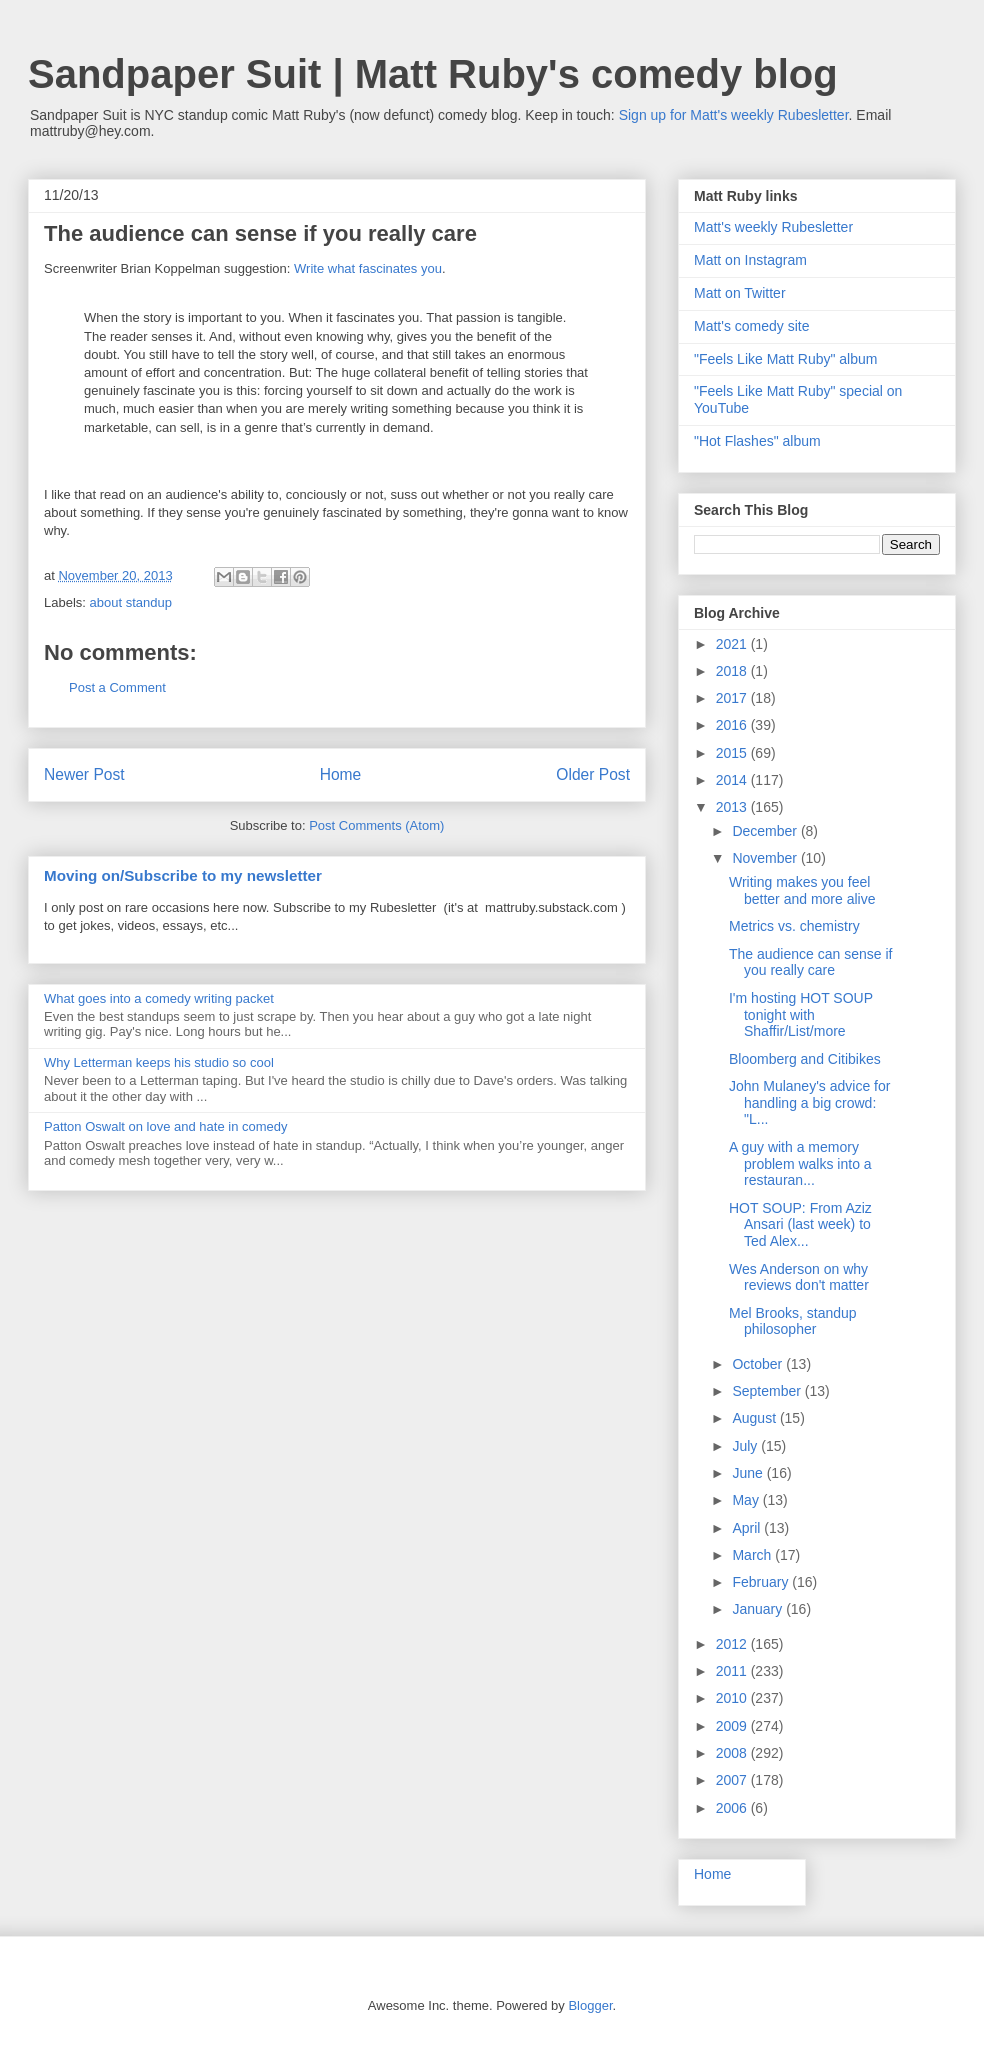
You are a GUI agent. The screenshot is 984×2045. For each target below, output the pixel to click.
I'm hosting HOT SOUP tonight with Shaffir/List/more (801, 1015)
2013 (733, 807)
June (749, 1473)
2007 (733, 1780)
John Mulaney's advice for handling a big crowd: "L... (809, 1103)
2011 (733, 1671)
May (747, 1500)
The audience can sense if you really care (810, 962)
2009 (733, 1726)
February (762, 1582)
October (759, 1364)
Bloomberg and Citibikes (805, 1059)
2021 (733, 644)
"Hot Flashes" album (757, 441)
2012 (733, 1644)
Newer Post (84, 774)
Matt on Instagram (750, 260)
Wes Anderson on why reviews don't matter (799, 1277)
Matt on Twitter (740, 293)
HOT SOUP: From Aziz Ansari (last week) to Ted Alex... (800, 1225)
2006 (733, 1808)
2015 (733, 753)
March (753, 1555)
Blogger (590, 2005)
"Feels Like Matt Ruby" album (785, 359)
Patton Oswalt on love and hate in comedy (166, 1126)
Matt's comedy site (752, 326)
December (766, 831)
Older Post (593, 774)
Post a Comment (117, 687)
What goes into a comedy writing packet (159, 998)
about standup (131, 602)
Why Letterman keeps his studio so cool (159, 1062)
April (748, 1528)
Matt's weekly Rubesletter (773, 227)
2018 (733, 671)
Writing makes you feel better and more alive (802, 890)
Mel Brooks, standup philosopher (793, 1321)
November (766, 858)
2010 (733, 1698)
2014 (733, 780)
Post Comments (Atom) (376, 825)
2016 (733, 725)
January (759, 1609)
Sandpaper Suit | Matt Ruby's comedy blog (433, 74)
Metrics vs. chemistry (794, 926)
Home (341, 774)
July (746, 1446)
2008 (733, 1753)
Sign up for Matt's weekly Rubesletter (734, 115)
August (755, 1418)
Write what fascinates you (368, 268)
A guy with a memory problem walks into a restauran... (800, 1164)
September (768, 1391)
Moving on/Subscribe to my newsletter (183, 875)
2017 (733, 698)
